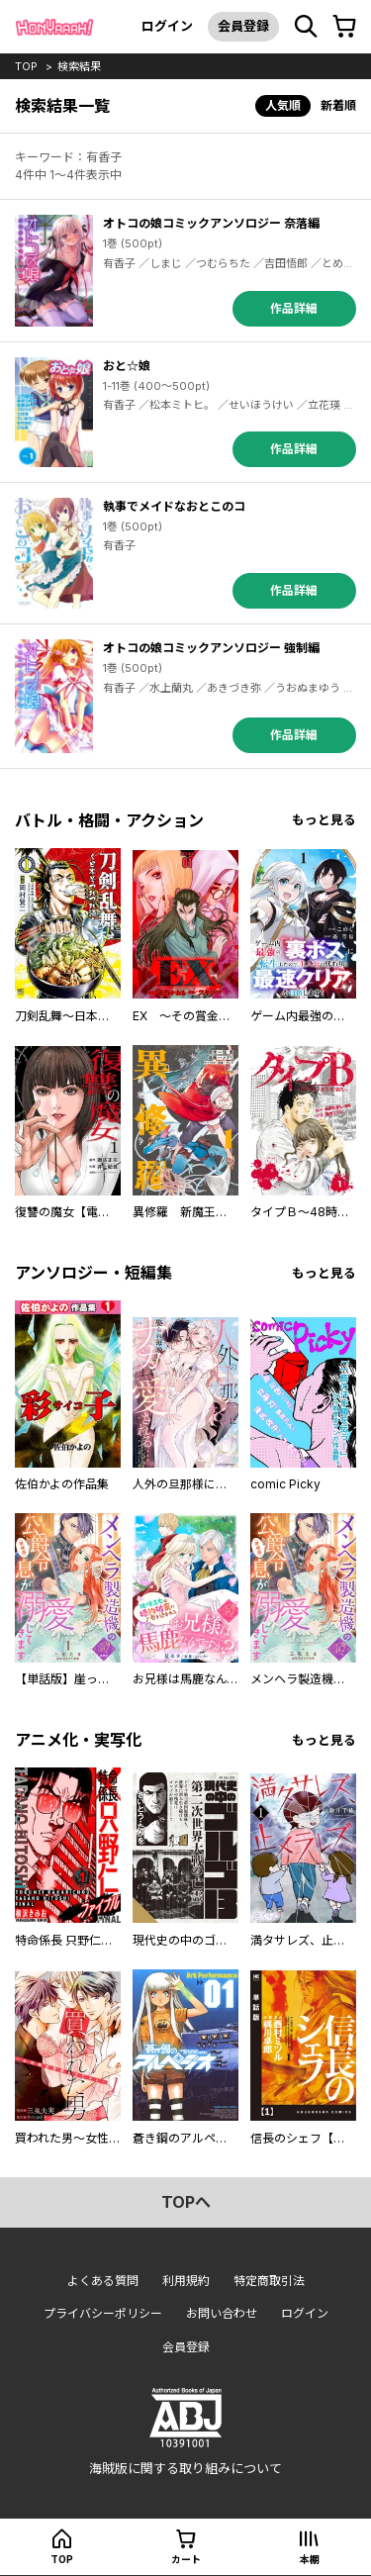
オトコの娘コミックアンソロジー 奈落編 (211, 223)
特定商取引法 (269, 2280)
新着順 (338, 105)
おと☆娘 (126, 365)
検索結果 (79, 66)
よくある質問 (103, 2280)
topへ (186, 2202)
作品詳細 (294, 308)
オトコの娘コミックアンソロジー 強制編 (211, 647)
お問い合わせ (221, 2313)
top (26, 66)
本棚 (310, 2559)
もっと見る (324, 819)
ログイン (167, 26)
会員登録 (243, 26)
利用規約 (186, 2280)
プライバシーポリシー (103, 2313)
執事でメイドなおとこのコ (174, 506)
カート (186, 2559)
